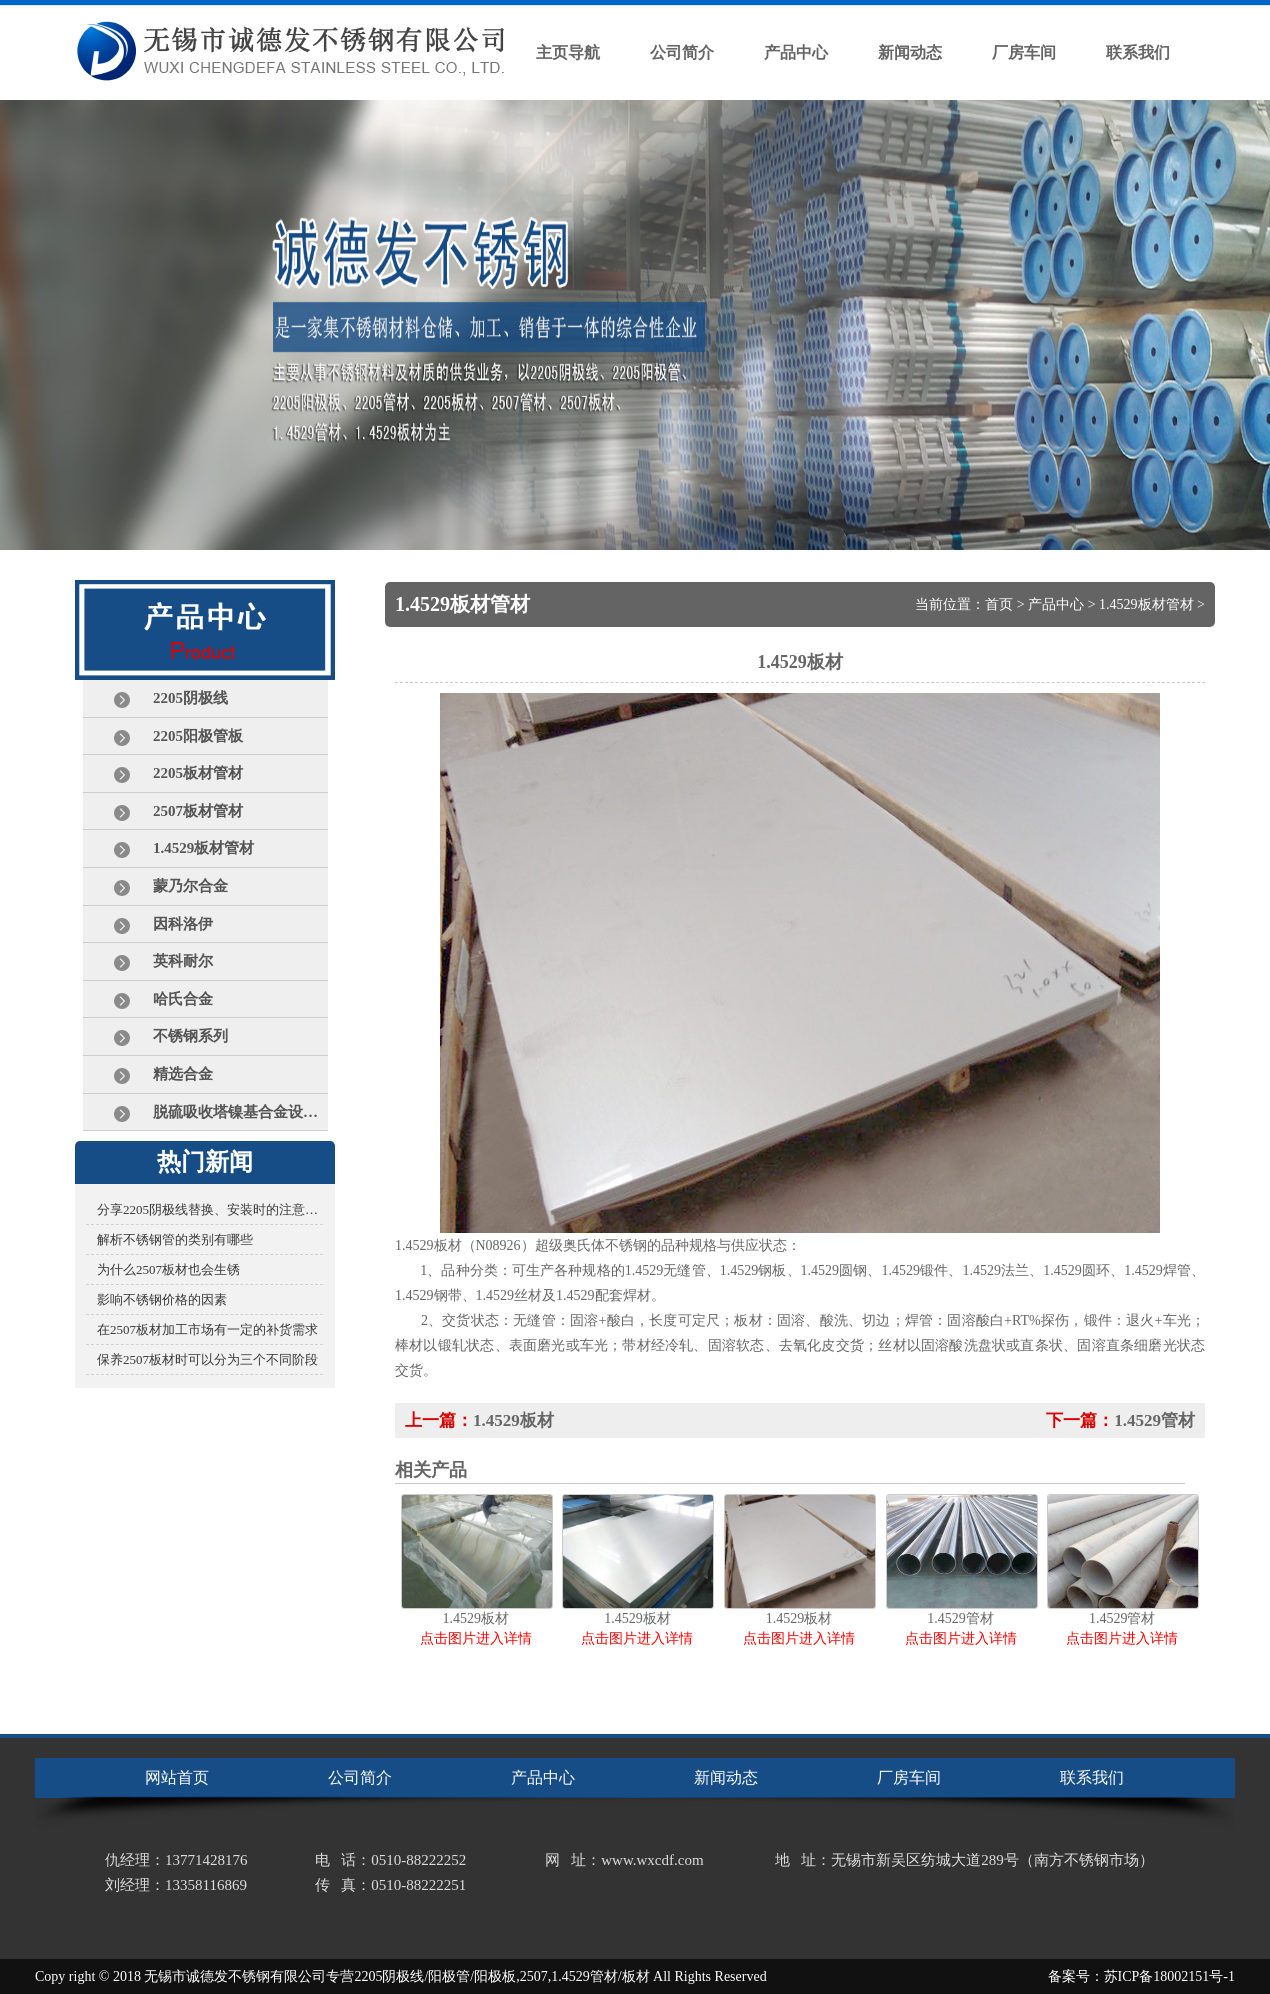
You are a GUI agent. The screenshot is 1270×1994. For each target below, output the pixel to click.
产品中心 (1056, 604)
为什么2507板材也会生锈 (168, 1269)
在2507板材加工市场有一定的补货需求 (207, 1329)
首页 (999, 604)
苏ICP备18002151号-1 (1169, 1976)
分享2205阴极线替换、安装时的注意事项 (210, 1209)
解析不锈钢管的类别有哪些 (175, 1239)
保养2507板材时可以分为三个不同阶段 (207, 1359)
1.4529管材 (1154, 1420)
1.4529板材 (513, 1420)
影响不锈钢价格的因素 (162, 1299)
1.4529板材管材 (1146, 604)
